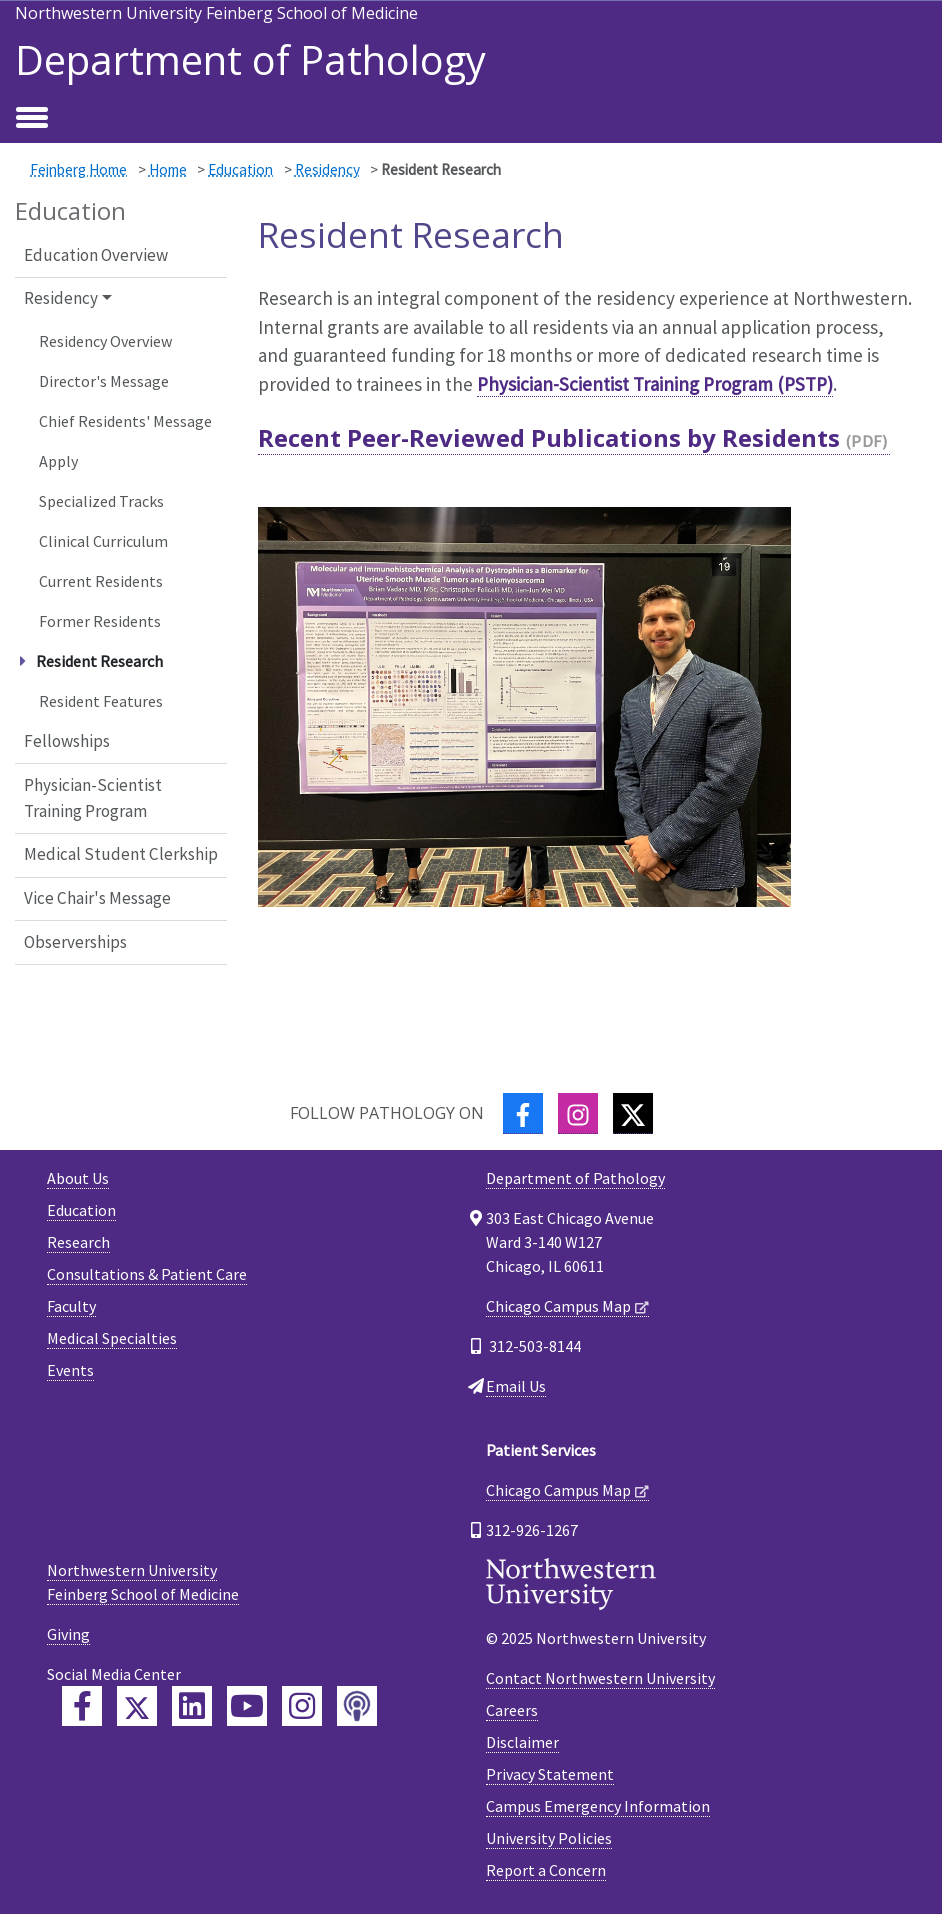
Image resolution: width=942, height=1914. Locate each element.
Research (78, 1242)
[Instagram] (578, 1113)
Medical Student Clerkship (121, 854)
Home (168, 169)
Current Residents (101, 581)
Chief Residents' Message (125, 421)
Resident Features (101, 701)
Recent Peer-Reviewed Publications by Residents (549, 437)
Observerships (75, 942)
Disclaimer (522, 1742)
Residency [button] (61, 298)
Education (240, 169)
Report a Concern (546, 1870)
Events (70, 1370)
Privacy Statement (550, 1774)
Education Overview (96, 255)
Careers (512, 1710)
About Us (78, 1178)
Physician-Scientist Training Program (93, 798)
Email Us (516, 1386)
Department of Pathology (250, 60)
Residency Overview (105, 341)
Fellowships (67, 741)
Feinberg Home (78, 169)
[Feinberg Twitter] (137, 1706)
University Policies (549, 1838)
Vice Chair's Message (97, 898)
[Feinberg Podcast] (357, 1706)
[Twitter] (633, 1113)
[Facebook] (523, 1113)
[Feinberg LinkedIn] (192, 1706)
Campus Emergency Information (598, 1806)
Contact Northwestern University (600, 1678)
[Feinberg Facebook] (82, 1706)
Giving (68, 1634)
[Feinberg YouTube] (247, 1706)
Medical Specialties (112, 1338)
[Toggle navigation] (32, 119)
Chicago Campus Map (558, 1306)
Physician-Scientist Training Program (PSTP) (655, 384)
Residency (327, 169)
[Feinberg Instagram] (302, 1706)
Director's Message (104, 381)
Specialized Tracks (101, 501)
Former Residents (100, 621)
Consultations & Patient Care (147, 1274)
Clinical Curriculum (103, 541)
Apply (58, 461)
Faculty (71, 1306)
